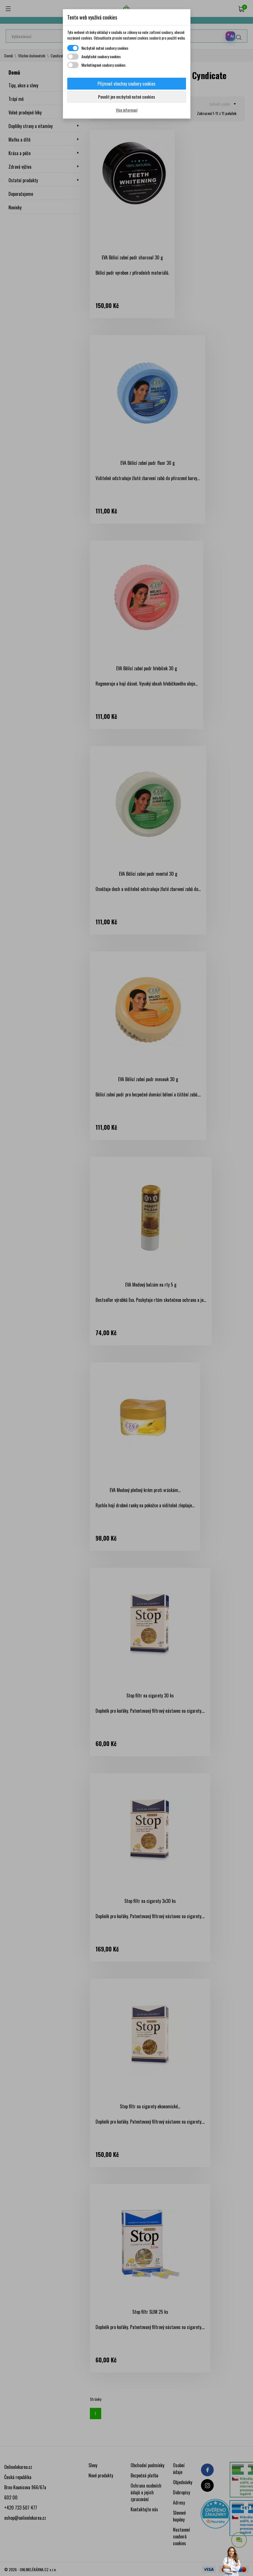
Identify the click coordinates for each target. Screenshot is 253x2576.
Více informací (126, 110)
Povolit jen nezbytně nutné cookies (126, 97)
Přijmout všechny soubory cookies (126, 83)
